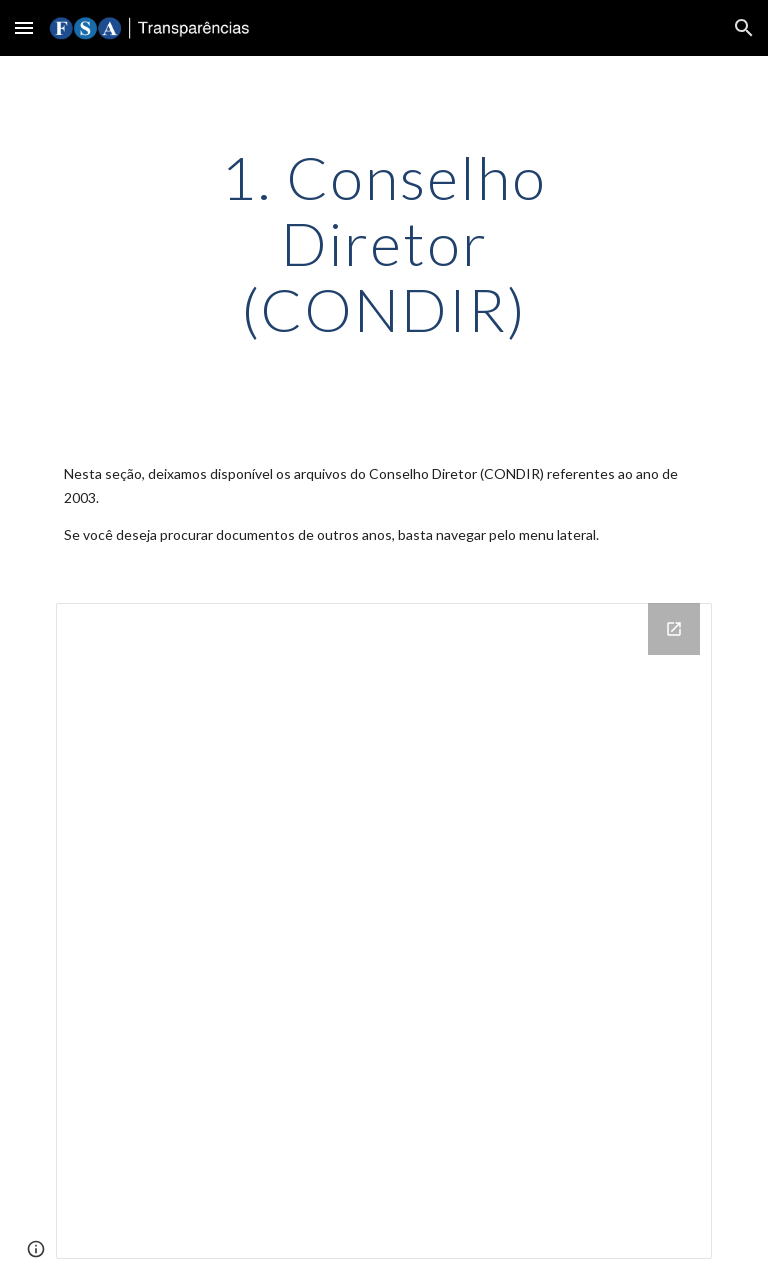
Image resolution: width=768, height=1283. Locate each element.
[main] (383, 243)
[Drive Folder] (383, 930)
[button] (24, 27)
